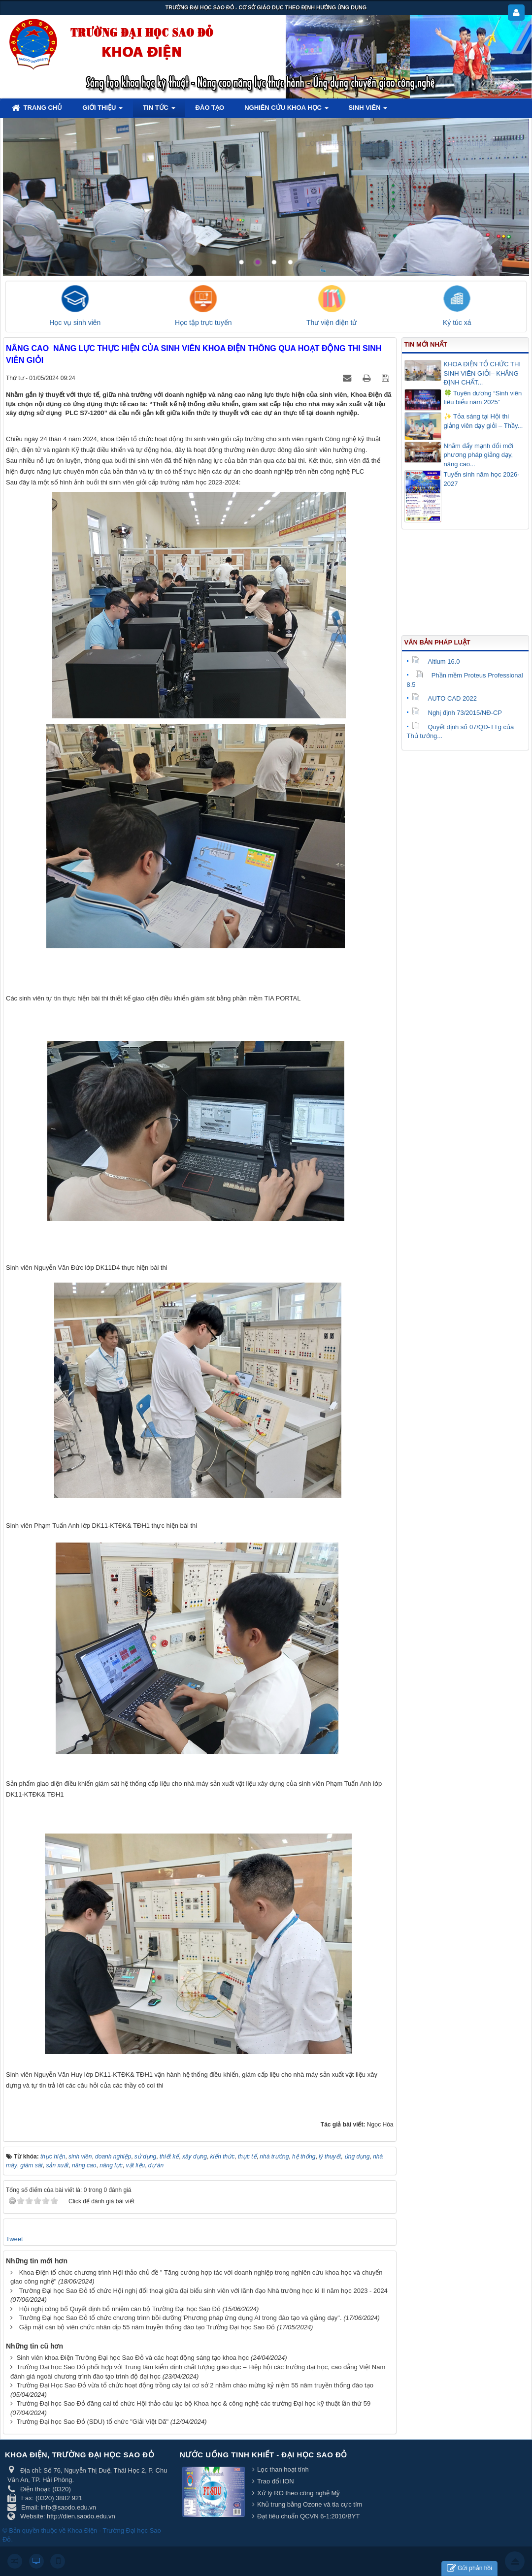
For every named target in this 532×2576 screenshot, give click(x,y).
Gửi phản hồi (469, 2568)
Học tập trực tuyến (203, 322)
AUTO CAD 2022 (444, 698)
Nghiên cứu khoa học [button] (286, 110)
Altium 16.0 (436, 661)
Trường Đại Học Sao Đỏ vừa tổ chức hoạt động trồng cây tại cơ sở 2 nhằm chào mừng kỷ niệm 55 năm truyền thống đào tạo (195, 2385)
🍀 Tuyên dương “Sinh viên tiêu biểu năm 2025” (483, 397)
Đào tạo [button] (210, 107)
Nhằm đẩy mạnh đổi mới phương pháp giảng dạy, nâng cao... (479, 455)
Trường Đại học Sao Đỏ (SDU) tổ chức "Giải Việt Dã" (93, 2421)
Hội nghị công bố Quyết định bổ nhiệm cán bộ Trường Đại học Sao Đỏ (120, 2309)
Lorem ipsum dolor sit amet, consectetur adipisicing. (408, 143)
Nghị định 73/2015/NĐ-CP (457, 712)
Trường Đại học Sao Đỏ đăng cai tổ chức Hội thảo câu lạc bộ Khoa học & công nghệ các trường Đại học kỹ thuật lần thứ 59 (193, 2403)
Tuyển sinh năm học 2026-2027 (482, 479)
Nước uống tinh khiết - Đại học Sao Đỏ (263, 2454)
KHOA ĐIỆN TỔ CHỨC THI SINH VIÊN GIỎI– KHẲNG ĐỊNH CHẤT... (482, 373)
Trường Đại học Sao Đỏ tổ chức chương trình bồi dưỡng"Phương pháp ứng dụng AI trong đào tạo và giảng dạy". (180, 2317)
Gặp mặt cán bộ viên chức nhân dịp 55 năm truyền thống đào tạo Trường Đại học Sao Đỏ (147, 2327)
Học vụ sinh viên (74, 322)
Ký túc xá (457, 322)
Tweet (14, 2239)
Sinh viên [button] (368, 110)
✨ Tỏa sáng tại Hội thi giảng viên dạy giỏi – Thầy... (483, 421)
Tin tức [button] (159, 110)
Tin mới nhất (425, 344)
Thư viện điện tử (331, 322)
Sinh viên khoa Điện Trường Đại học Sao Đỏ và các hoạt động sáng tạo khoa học (133, 2357)
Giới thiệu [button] (102, 110)
